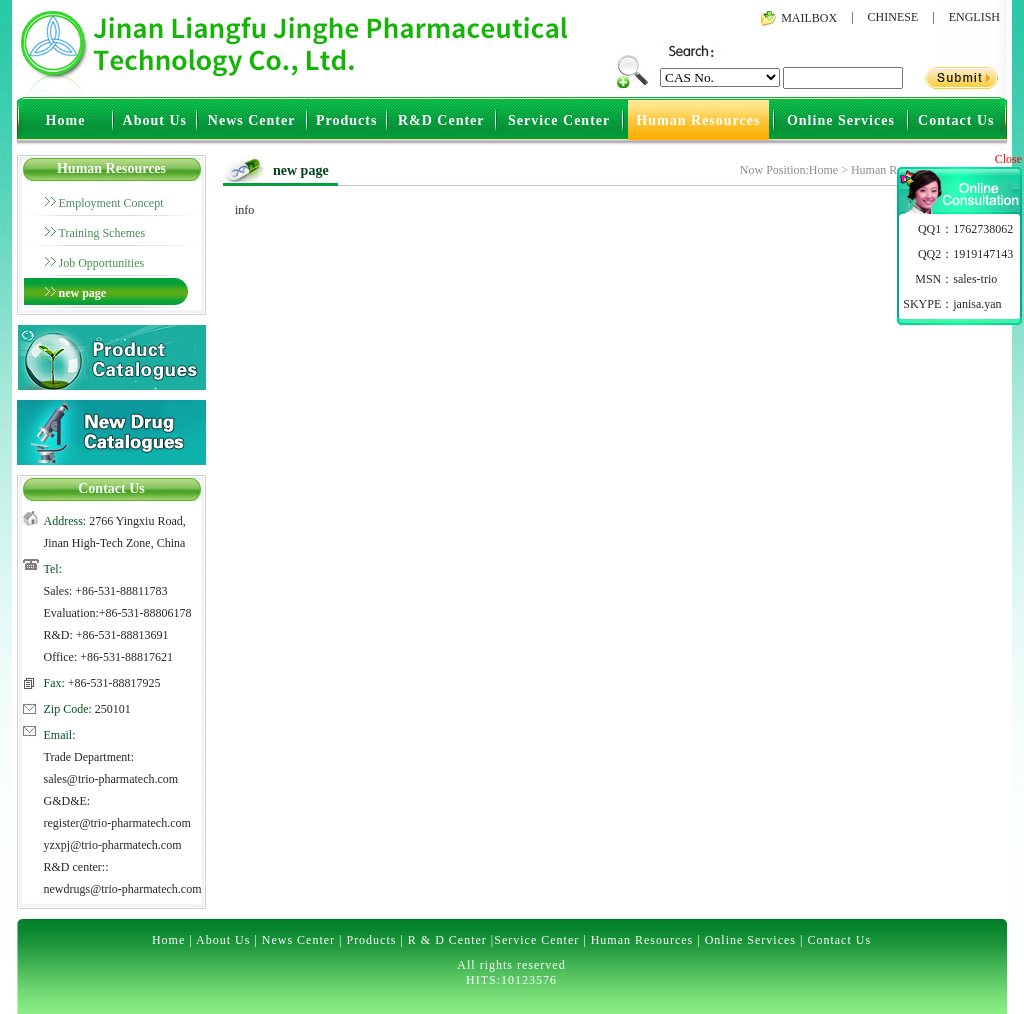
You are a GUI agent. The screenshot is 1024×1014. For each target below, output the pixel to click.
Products (346, 120)
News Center (252, 120)
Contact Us (956, 120)
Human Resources (698, 120)
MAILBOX (809, 18)
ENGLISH (974, 17)
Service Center (559, 120)
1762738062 (983, 229)
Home (66, 120)
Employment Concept (111, 203)
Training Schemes (102, 233)
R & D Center (447, 940)
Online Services (841, 120)
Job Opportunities (102, 263)
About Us (155, 120)
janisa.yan (977, 304)
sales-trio (975, 279)
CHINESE (893, 17)
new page (83, 293)
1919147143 (983, 254)
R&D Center (441, 120)
